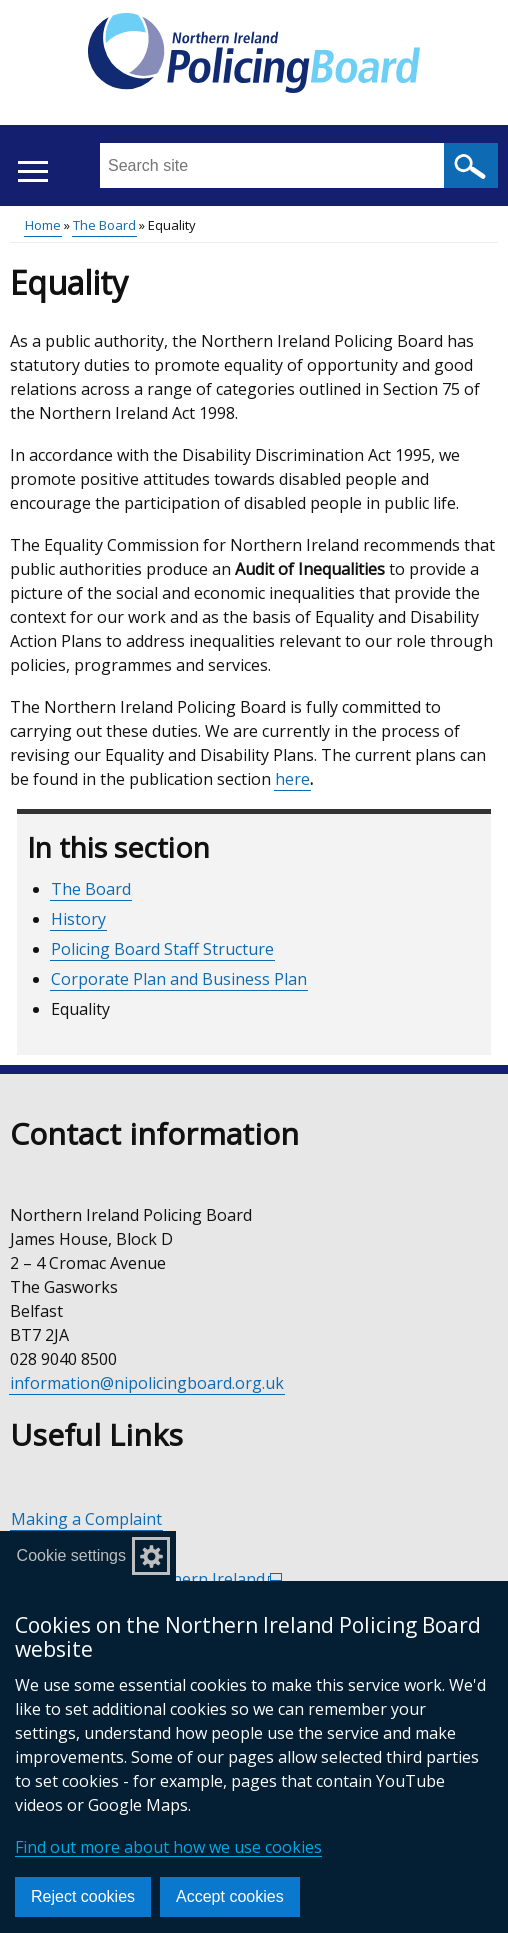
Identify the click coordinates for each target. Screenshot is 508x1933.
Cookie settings (71, 1555)
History (78, 919)
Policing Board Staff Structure (162, 949)
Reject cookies (83, 1896)
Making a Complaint (86, 1519)
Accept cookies (230, 1896)
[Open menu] (32, 171)
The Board (104, 225)
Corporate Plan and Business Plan (179, 979)
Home (43, 225)
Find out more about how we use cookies (168, 1847)
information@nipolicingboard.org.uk (147, 1383)
